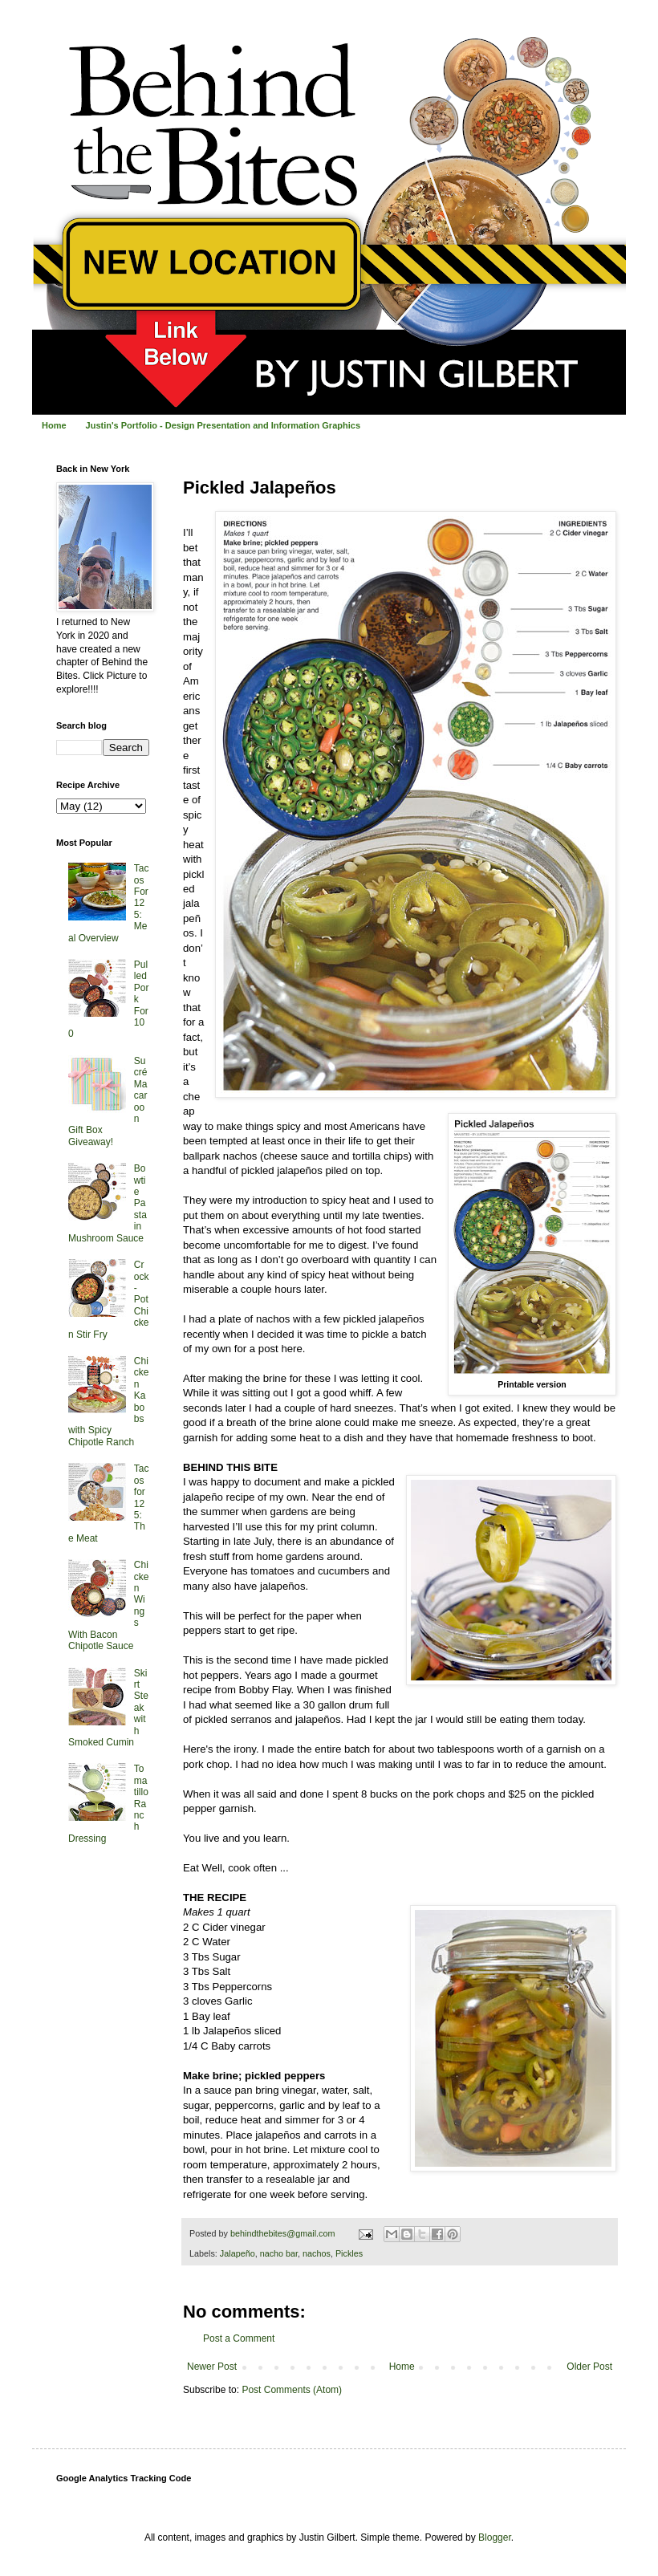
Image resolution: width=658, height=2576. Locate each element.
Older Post (589, 2366)
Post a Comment (238, 2338)
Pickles (349, 2253)
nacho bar (279, 2253)
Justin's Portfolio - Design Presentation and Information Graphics (223, 425)
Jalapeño (237, 2253)
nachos (317, 2253)
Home (54, 425)
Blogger (494, 2537)
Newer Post (212, 2366)
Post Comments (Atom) (292, 2389)
